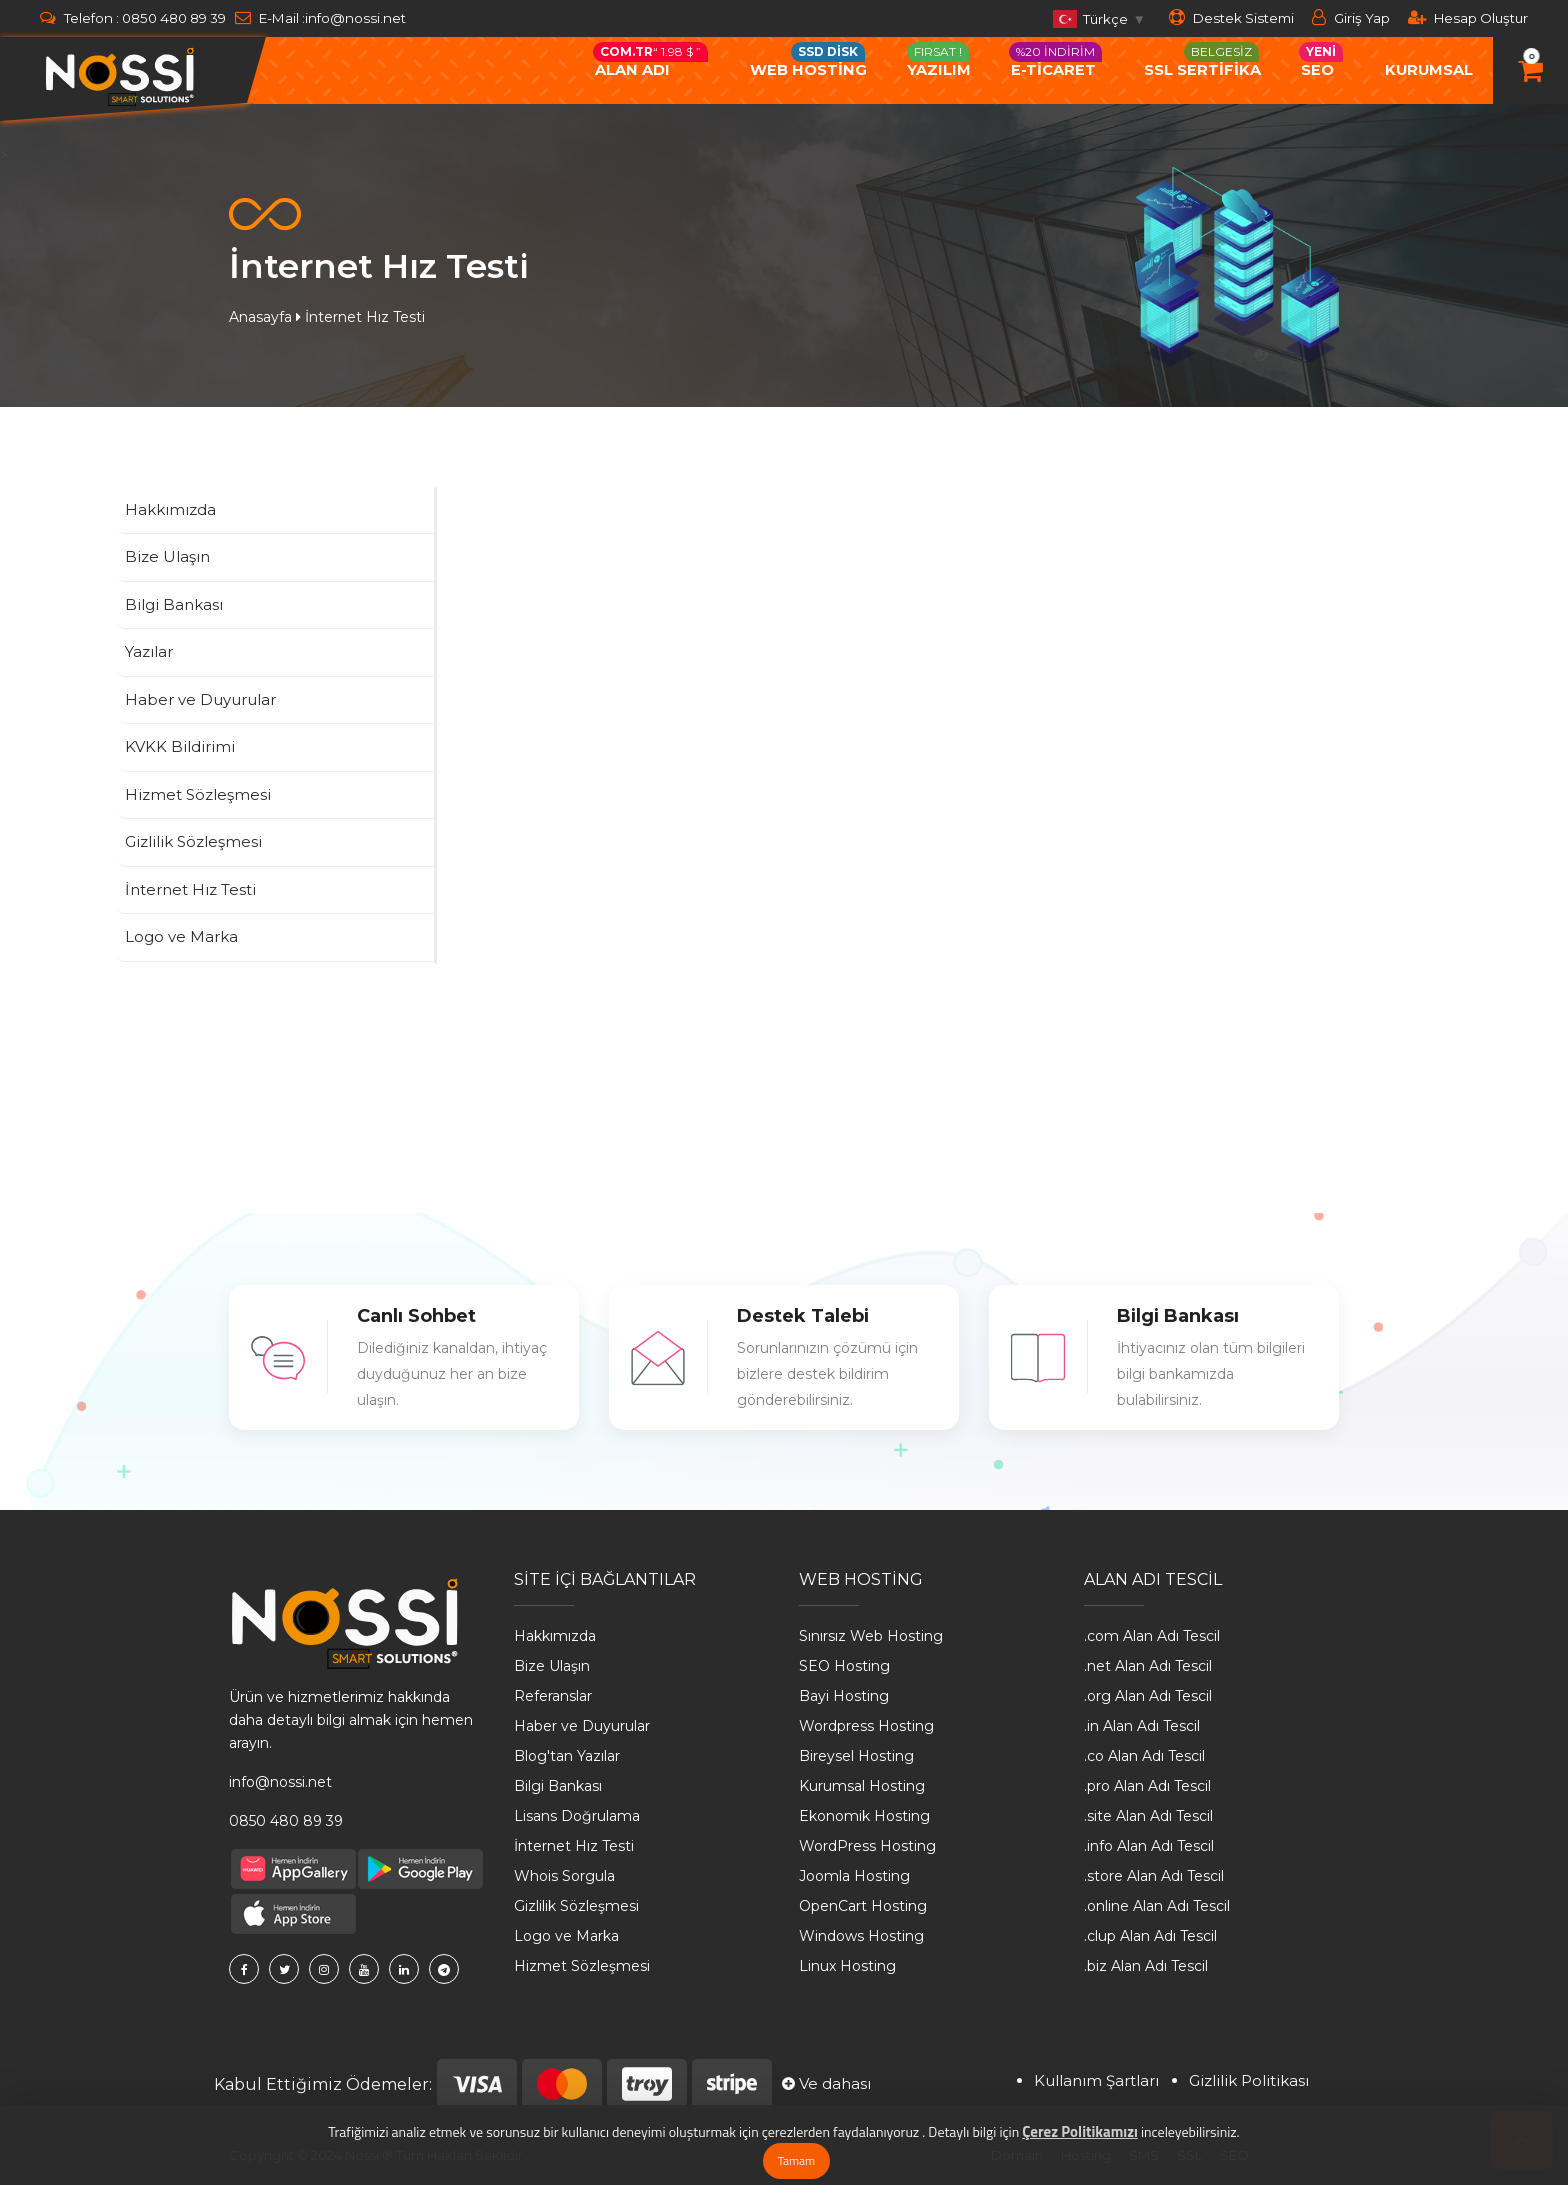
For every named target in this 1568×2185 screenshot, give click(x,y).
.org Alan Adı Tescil (1148, 1696)
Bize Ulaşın (552, 1666)
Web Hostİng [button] (808, 60)
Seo (1321, 60)
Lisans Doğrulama (577, 1816)
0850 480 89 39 (174, 18)
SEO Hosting (844, 1666)
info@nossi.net (355, 18)
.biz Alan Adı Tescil (1146, 1966)
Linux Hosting (847, 1966)
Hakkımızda (555, 1636)
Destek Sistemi (1231, 17)
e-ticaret (1055, 60)
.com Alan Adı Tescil (1152, 1636)
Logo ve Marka (566, 1936)
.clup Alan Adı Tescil (1150, 1936)
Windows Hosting (861, 1936)
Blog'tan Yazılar (567, 1756)
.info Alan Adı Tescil (1149, 1846)
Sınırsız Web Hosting (871, 1636)
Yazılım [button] (939, 60)
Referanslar (553, 1696)
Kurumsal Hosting (862, 1786)
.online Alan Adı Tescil (1157, 1906)
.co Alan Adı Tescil (1144, 1756)
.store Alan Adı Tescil (1154, 1876)
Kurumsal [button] (1429, 70)
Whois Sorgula (564, 1876)
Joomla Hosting (854, 1876)
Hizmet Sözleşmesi (582, 1966)
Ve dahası (826, 2083)
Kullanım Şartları (1096, 2080)
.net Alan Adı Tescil (1148, 1666)
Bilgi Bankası (558, 1786)
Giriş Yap (1351, 17)
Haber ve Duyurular (582, 1726)
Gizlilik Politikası (1249, 2080)
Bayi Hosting (844, 1696)
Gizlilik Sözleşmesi (576, 1906)
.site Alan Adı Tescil (1148, 1816)
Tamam (796, 2160)
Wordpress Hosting (866, 1726)
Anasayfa (260, 317)
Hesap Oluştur (1468, 17)
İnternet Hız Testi (574, 1846)
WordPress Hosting (867, 1846)
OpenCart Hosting (863, 1906)
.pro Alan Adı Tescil (1147, 1786)
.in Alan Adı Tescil (1142, 1726)
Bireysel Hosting (856, 1756)
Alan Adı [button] (650, 60)
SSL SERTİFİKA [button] (1202, 60)
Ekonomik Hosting (864, 1816)
